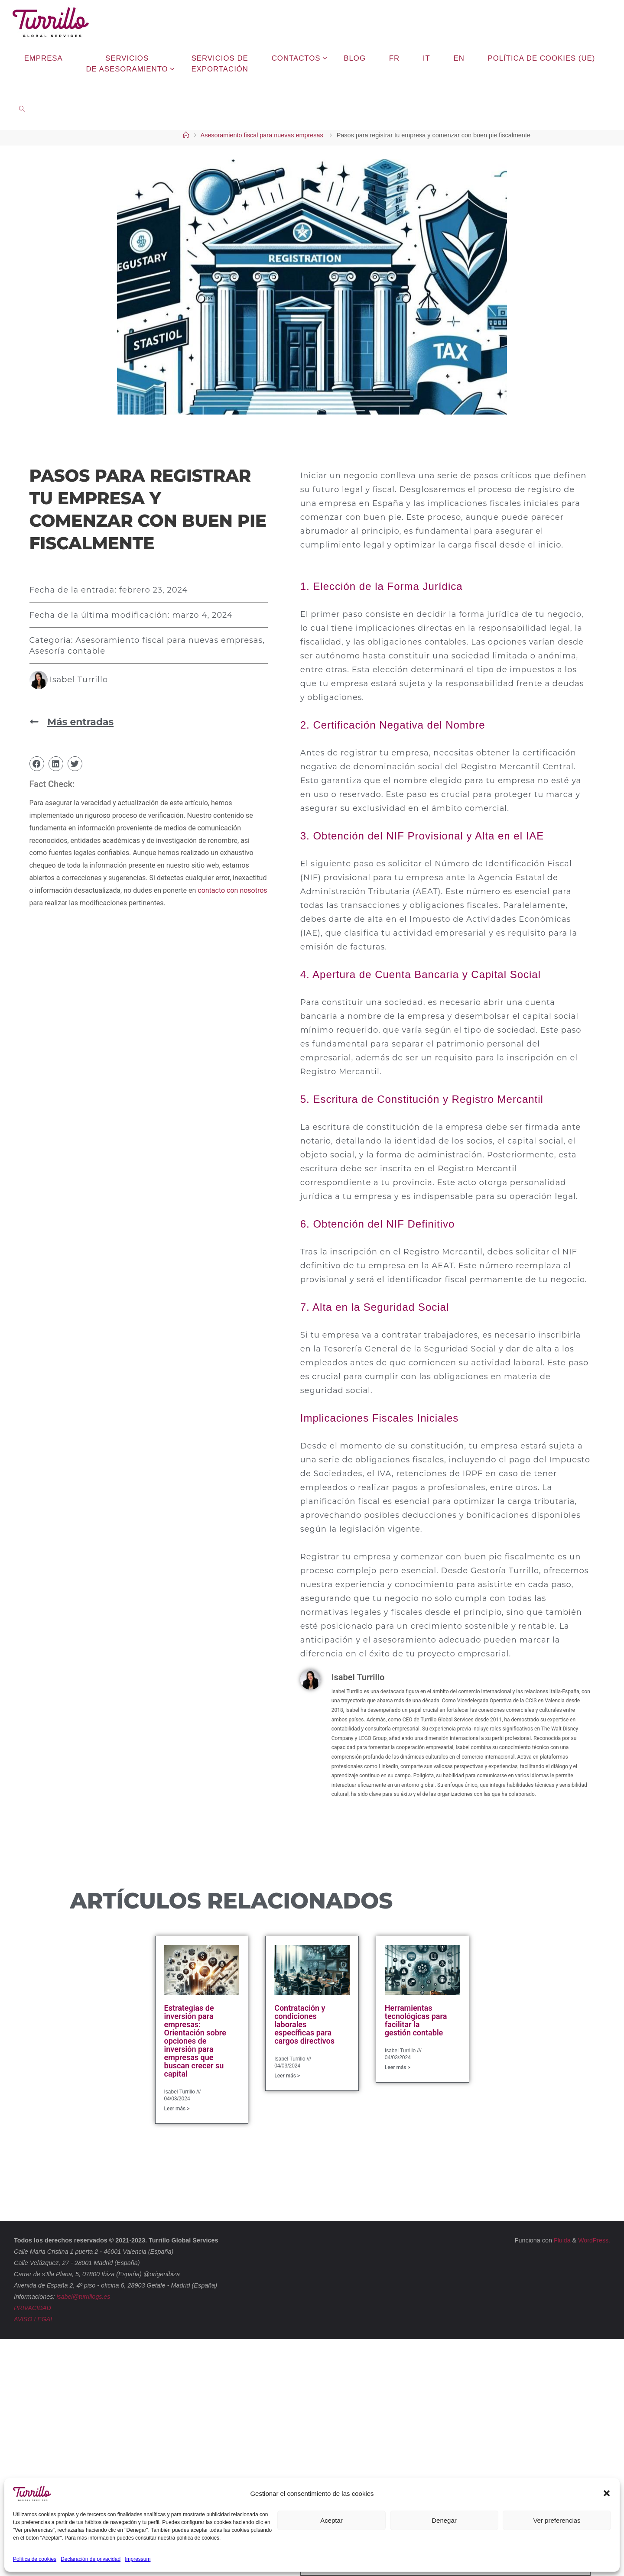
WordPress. (594, 2240)
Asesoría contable (67, 651)
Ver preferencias (556, 2520)
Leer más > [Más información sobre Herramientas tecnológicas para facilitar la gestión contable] (397, 2067)
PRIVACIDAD (33, 2307)
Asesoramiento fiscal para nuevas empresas (262, 135)
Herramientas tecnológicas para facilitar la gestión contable (416, 2020)
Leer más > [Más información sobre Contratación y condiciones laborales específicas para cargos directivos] (287, 2076)
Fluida (560, 2240)
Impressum (137, 2559)
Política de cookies (34, 2559)
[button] (606, 2493)
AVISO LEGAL (34, 2319)
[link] (22, 108)
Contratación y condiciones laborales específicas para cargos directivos (304, 2024)
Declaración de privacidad (90, 2559)
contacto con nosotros (232, 890)
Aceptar (331, 2520)
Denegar (444, 2520)
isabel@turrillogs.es (83, 2296)
